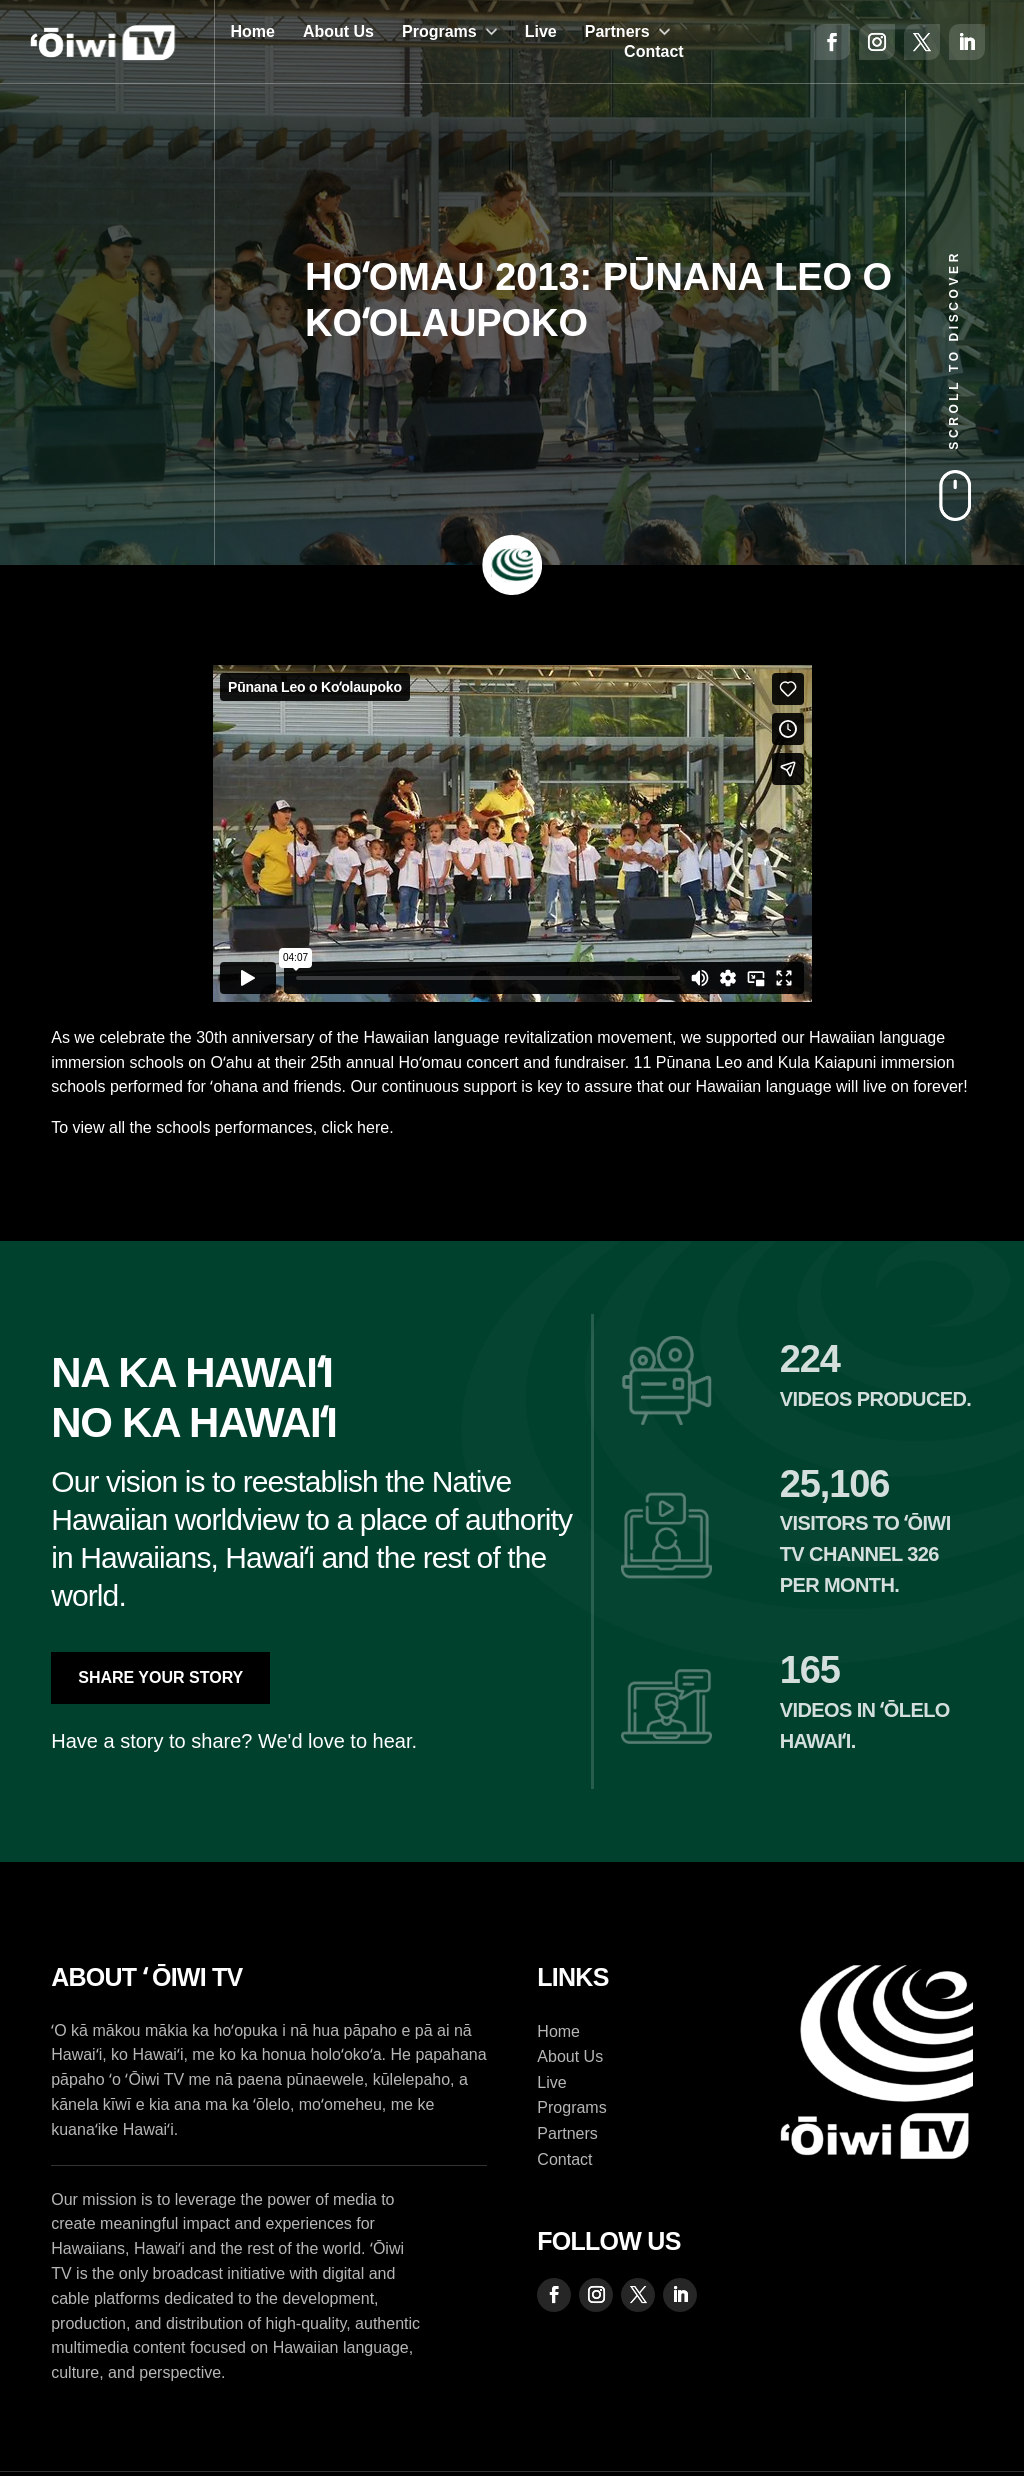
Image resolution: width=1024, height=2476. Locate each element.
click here (356, 1127)
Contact (654, 51)
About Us (338, 31)
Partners (617, 31)
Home (252, 31)
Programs (439, 31)
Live (541, 31)
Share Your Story (160, 1677)
